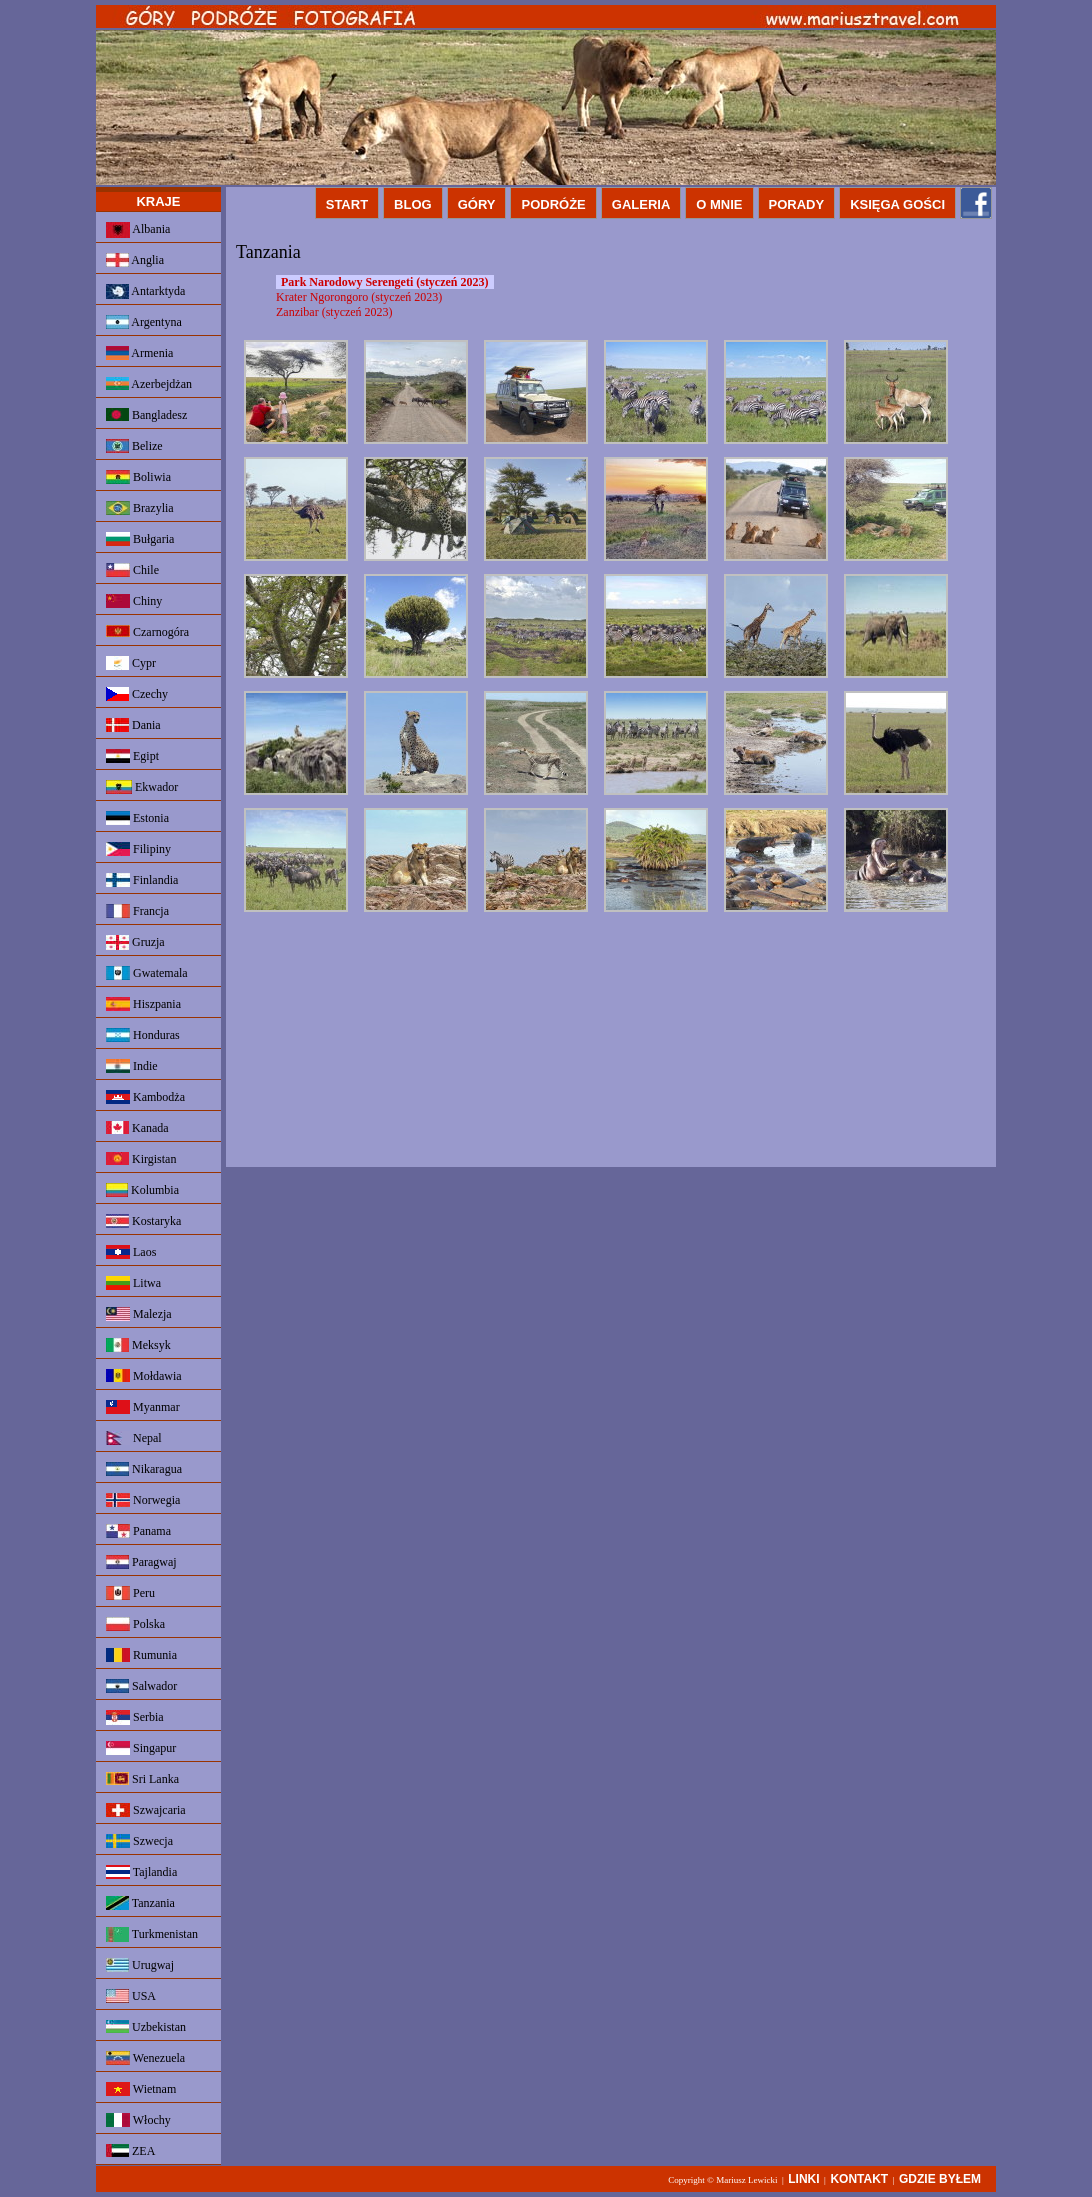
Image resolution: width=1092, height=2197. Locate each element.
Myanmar (143, 1407)
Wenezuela (145, 2058)
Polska (135, 1624)
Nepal (134, 1438)
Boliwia (138, 477)
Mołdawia (144, 1376)
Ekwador (142, 787)
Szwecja (139, 1841)
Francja (137, 911)
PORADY (797, 204)
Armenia (139, 353)
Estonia (137, 818)
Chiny (134, 601)
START (347, 204)
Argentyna (144, 322)
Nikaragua (144, 1469)
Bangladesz (146, 415)
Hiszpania (143, 1004)
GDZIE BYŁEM (940, 2179)
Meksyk (138, 1345)
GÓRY (477, 204)
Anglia (135, 260)
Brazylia (140, 508)
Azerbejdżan (149, 384)
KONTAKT (859, 2179)
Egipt (132, 756)
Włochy (138, 2120)
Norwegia (143, 1500)
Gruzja (135, 942)
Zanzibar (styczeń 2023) (334, 312)
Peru (130, 1593)
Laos (131, 1252)
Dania (133, 725)
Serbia (135, 1717)
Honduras (143, 1035)
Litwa (133, 1283)
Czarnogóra (147, 632)
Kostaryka (143, 1221)
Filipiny (138, 849)
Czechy (137, 694)
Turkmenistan (152, 1934)
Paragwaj (141, 1562)
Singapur (141, 1748)
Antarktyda (145, 291)
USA (131, 1996)
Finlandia (142, 880)
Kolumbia (142, 1190)
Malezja (139, 1314)
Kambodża (145, 1097)
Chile (132, 570)
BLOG (413, 204)
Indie (132, 1066)
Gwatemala (147, 973)
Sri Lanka (142, 1779)
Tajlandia (141, 1872)
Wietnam (141, 2089)
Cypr (131, 663)
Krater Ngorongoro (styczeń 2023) (359, 297)
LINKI (803, 2179)
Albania (138, 230)
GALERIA (641, 204)
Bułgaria (140, 539)
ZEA (130, 2151)
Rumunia (141, 1655)
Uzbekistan (146, 2027)
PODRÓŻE (553, 204)
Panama (138, 1531)
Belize (134, 446)
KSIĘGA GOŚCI (897, 204)
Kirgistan (141, 1159)
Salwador (141, 1686)
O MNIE (719, 204)
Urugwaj (140, 1965)
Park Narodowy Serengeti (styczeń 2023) (385, 282)
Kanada (137, 1128)
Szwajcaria (146, 1810)
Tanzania (140, 1903)
